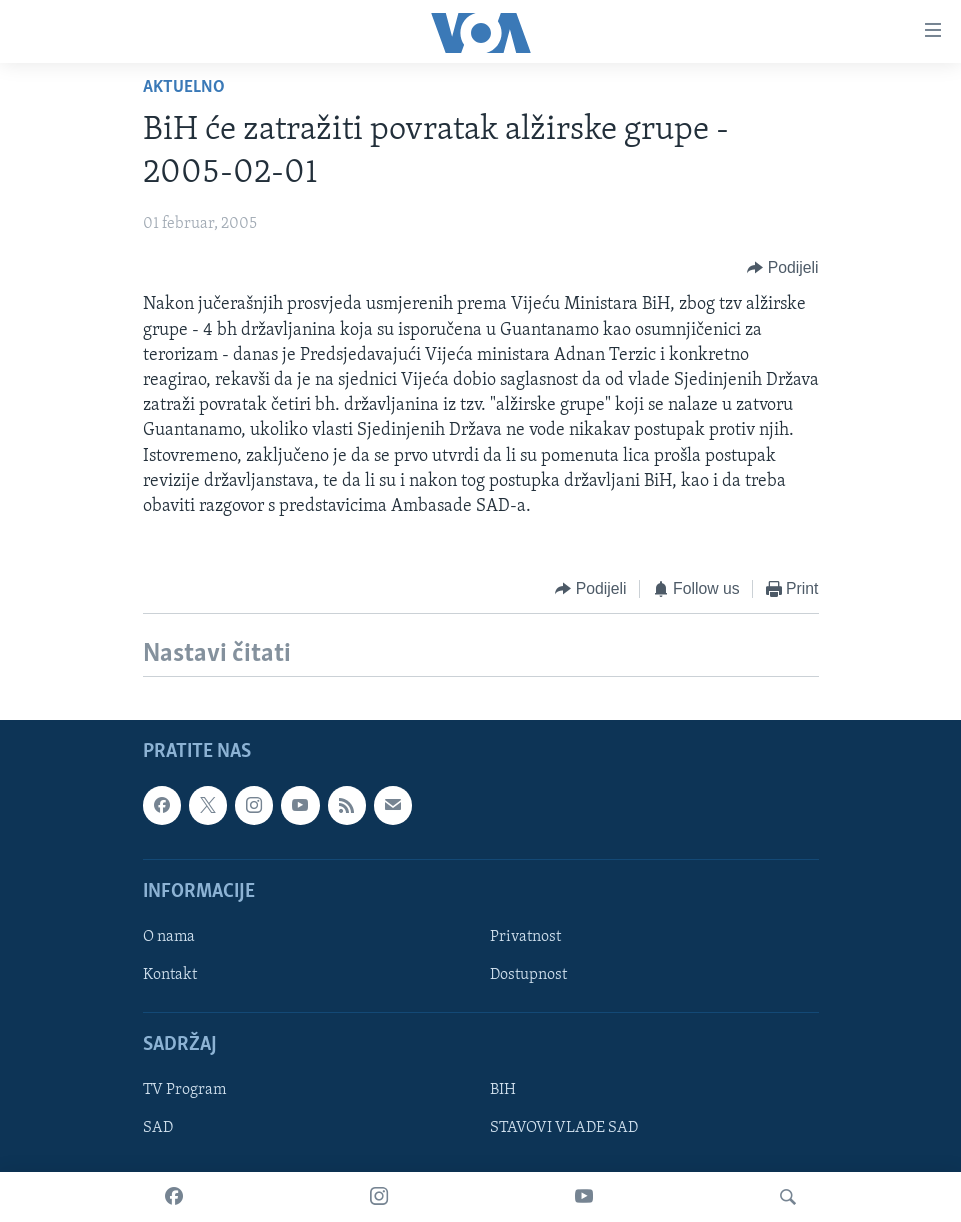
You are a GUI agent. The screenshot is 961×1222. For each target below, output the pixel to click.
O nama (169, 937)
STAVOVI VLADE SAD (564, 1128)
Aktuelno (184, 87)
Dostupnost (528, 975)
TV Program (184, 1090)
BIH (503, 1090)
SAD (158, 1128)
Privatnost (525, 937)
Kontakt (170, 975)
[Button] (782, 267)
